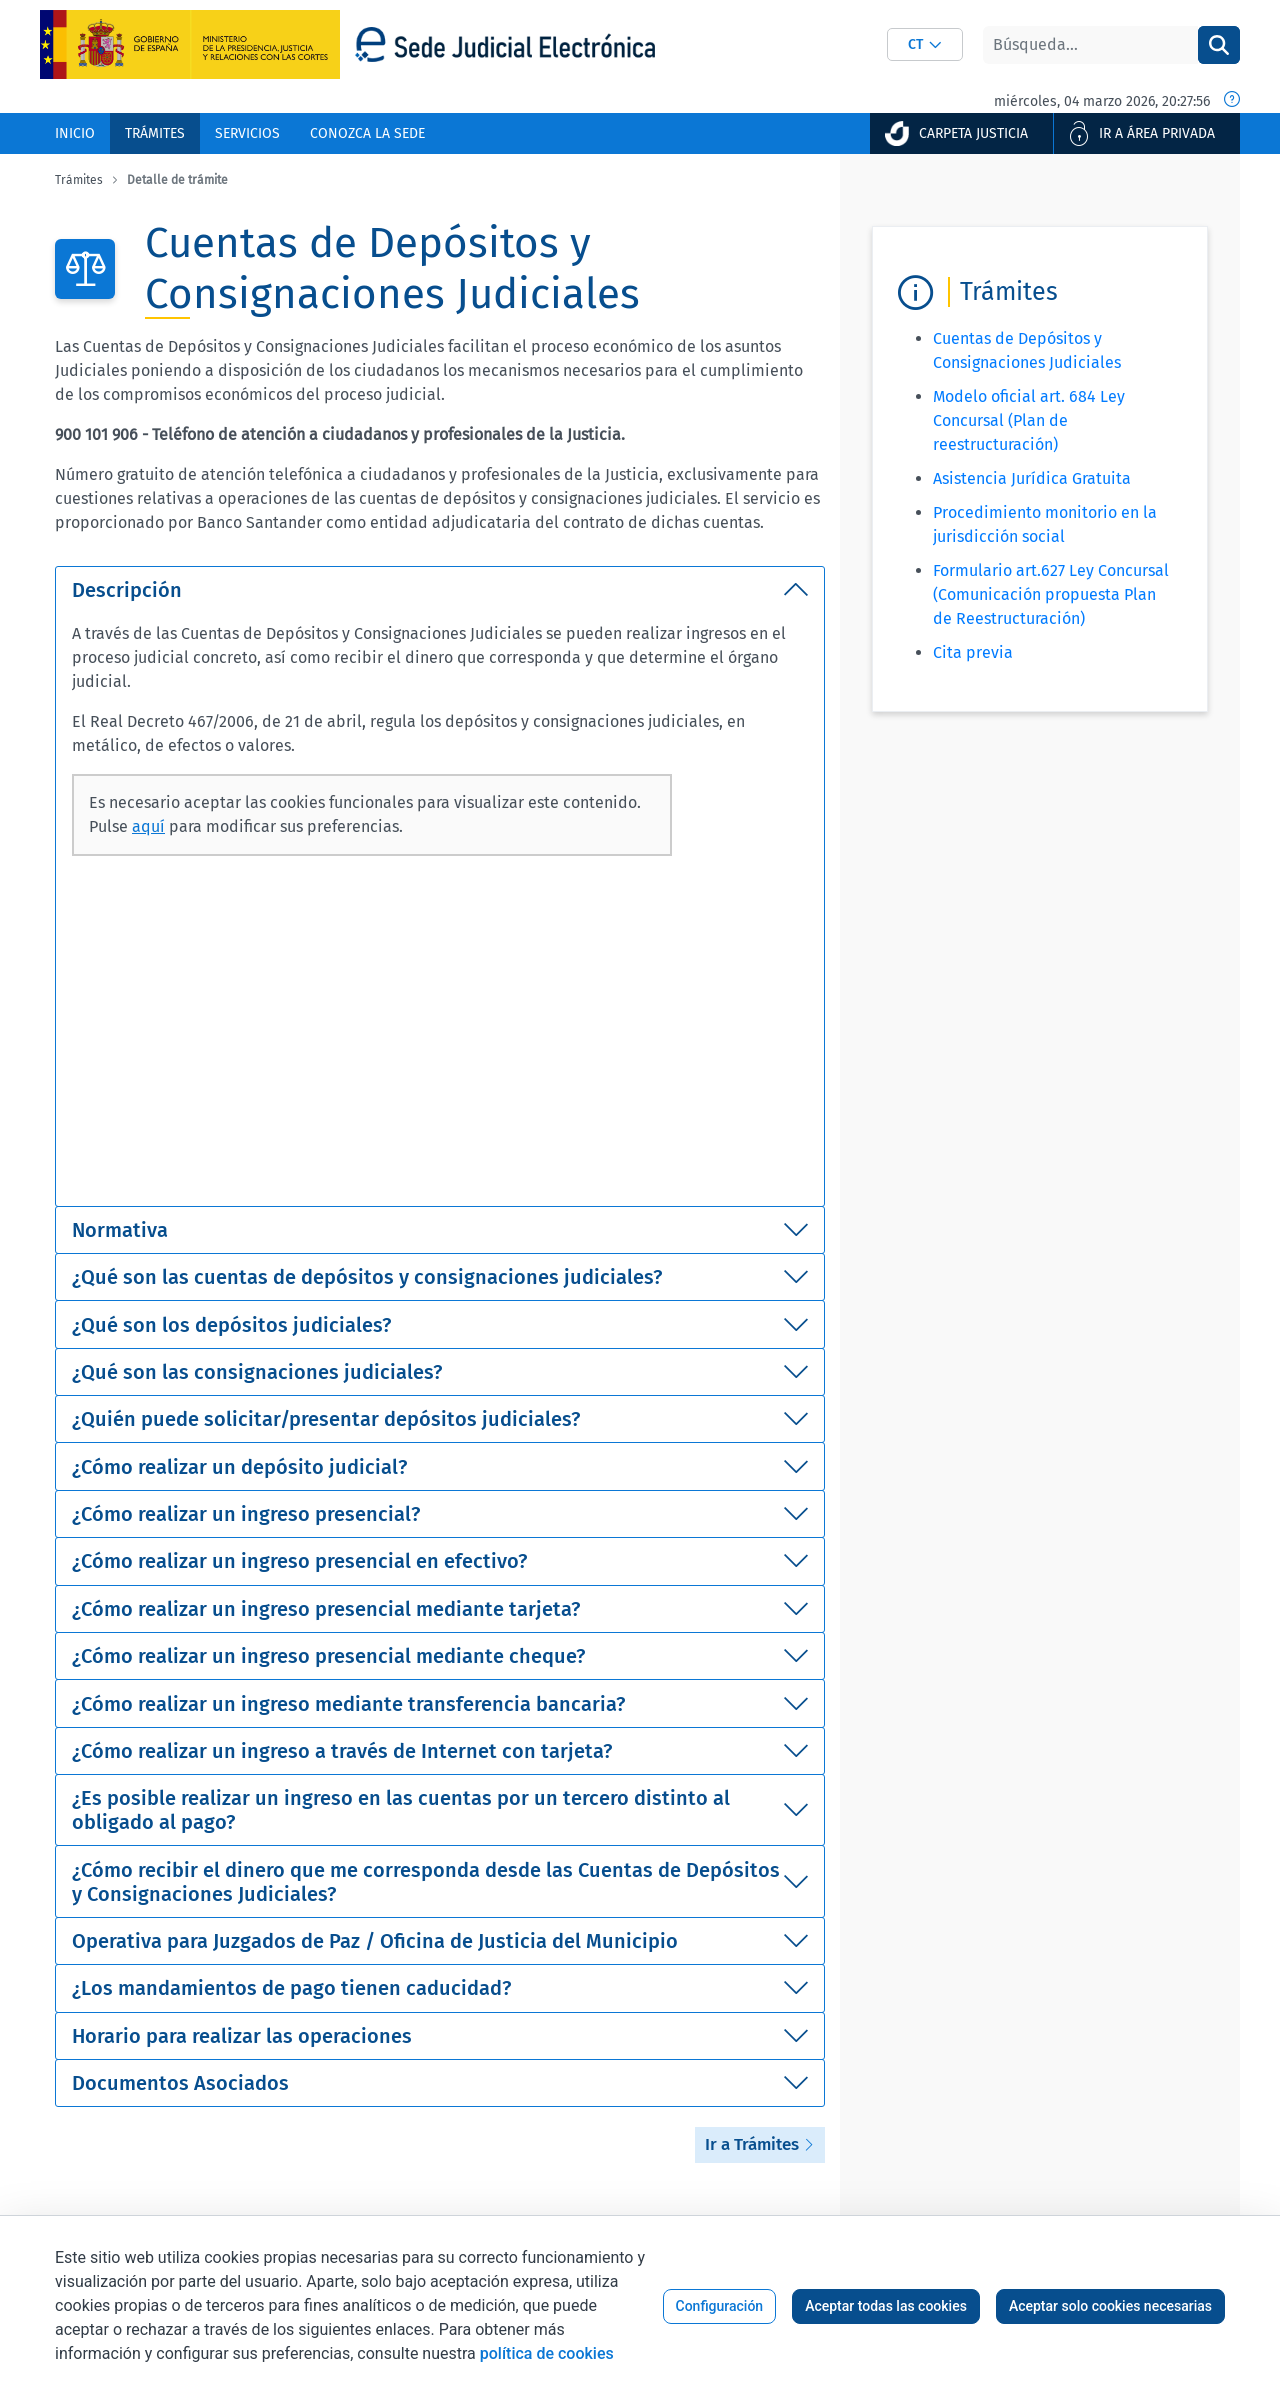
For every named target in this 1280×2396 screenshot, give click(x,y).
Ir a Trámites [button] (760, 2144)
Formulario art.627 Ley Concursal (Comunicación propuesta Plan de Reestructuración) (1051, 594)
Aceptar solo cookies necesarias (1110, 2306)
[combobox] (925, 44)
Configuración (720, 2306)
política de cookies (547, 2353)
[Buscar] (1090, 45)
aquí (148, 826)
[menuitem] (75, 133)
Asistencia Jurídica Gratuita (1032, 478)
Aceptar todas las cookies (886, 2306)
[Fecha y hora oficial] (1232, 101)
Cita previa (973, 652)
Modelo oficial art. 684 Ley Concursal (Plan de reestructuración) (1029, 420)
